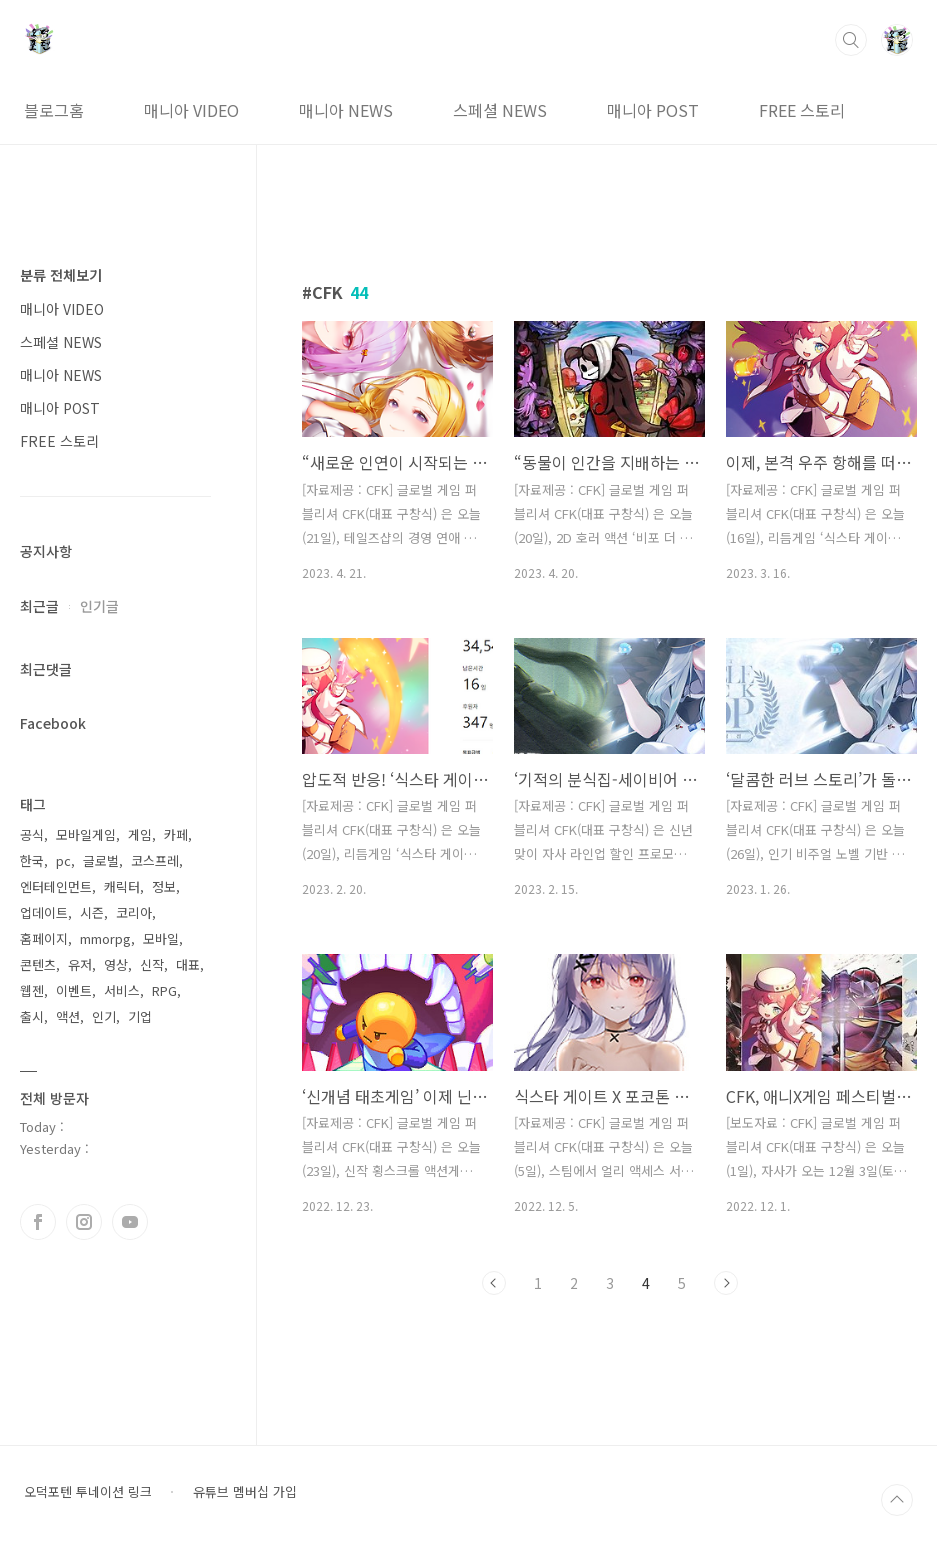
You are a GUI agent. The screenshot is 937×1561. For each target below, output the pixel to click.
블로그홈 (54, 110)
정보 (164, 886)
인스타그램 (84, 1222)
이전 (494, 1283)
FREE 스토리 (802, 110)
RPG (164, 990)
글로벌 (101, 860)
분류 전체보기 (61, 275)
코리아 (134, 912)
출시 (32, 1016)
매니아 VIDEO (191, 110)
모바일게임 (86, 834)
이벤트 (74, 990)
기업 (140, 1016)
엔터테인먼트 (56, 886)
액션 (68, 1016)
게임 (140, 834)
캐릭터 (122, 886)
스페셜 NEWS (500, 110)
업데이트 (44, 912)
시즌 (92, 912)
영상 (116, 964)
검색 (851, 40)
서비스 (122, 990)
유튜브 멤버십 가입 (245, 1492)
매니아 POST (653, 110)
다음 (726, 1283)
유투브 (130, 1222)
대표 (188, 964)
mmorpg (105, 938)
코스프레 (155, 860)
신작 (152, 964)
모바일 (161, 938)
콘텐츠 (38, 964)
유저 (80, 964)
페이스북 (38, 1222)
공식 (32, 834)
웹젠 (32, 990)
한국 (32, 860)
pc (63, 860)
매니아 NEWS (346, 110)
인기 (104, 1016)
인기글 (99, 606)
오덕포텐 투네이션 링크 (88, 1492)
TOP (897, 1500)
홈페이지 (44, 938)
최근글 (39, 606)
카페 (176, 834)
